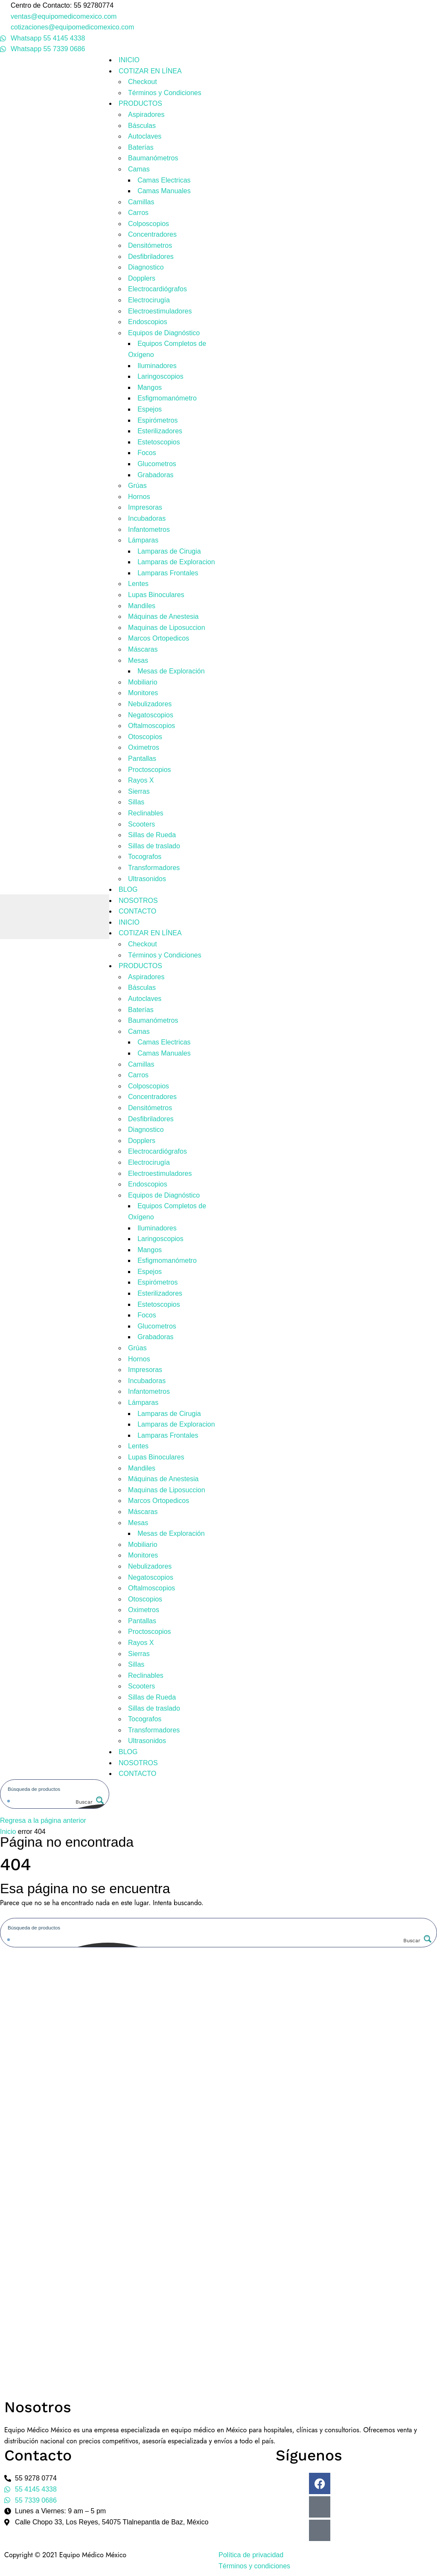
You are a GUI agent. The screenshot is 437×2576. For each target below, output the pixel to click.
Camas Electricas (163, 180)
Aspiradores (146, 114)
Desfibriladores (151, 256)
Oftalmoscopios (151, 725)
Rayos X (141, 780)
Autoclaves (144, 136)
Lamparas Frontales (167, 573)
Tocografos (144, 856)
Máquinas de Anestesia (163, 616)
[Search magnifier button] (88, 1802)
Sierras (139, 791)
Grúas (137, 485)
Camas (139, 169)
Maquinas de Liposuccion (166, 627)
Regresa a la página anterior (43, 1820)
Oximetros (143, 747)
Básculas (142, 125)
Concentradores (152, 234)
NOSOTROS (138, 900)
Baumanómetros (153, 158)
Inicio (8, 1831)
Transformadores (154, 867)
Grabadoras (155, 475)
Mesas (138, 660)
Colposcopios (148, 223)
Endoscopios (147, 321)
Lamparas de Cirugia (169, 551)
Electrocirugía (149, 300)
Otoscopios (145, 736)
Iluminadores (157, 365)
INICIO (129, 60)
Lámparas (143, 540)
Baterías (141, 147)
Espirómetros (157, 420)
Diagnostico (146, 267)
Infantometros (149, 529)
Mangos (149, 387)
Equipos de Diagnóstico (164, 333)
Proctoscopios (149, 769)
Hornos (139, 496)
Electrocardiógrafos (157, 289)
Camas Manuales (164, 190)
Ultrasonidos (147, 878)
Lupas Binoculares (156, 594)
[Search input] (55, 1789)
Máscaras (142, 649)
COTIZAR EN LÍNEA (150, 71)
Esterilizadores (159, 431)
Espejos (149, 409)
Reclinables (145, 813)
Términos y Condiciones (164, 92)
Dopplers (141, 278)
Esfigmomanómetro (167, 398)
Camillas (141, 202)
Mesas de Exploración (170, 671)
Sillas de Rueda (152, 834)
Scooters (141, 824)
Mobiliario (142, 682)
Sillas (136, 802)
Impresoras (145, 507)
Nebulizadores (150, 704)
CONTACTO (137, 911)
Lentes (138, 583)
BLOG (128, 889)
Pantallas (142, 758)
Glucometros (156, 463)
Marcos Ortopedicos (158, 638)
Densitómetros (150, 245)
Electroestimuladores (160, 311)
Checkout (142, 81)
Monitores (143, 692)
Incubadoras (147, 518)
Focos (146, 452)
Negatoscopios (150, 715)
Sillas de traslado (154, 846)
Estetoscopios (158, 442)
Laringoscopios (160, 376)
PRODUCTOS (140, 103)
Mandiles (141, 605)
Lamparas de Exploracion (176, 562)
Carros (138, 212)
